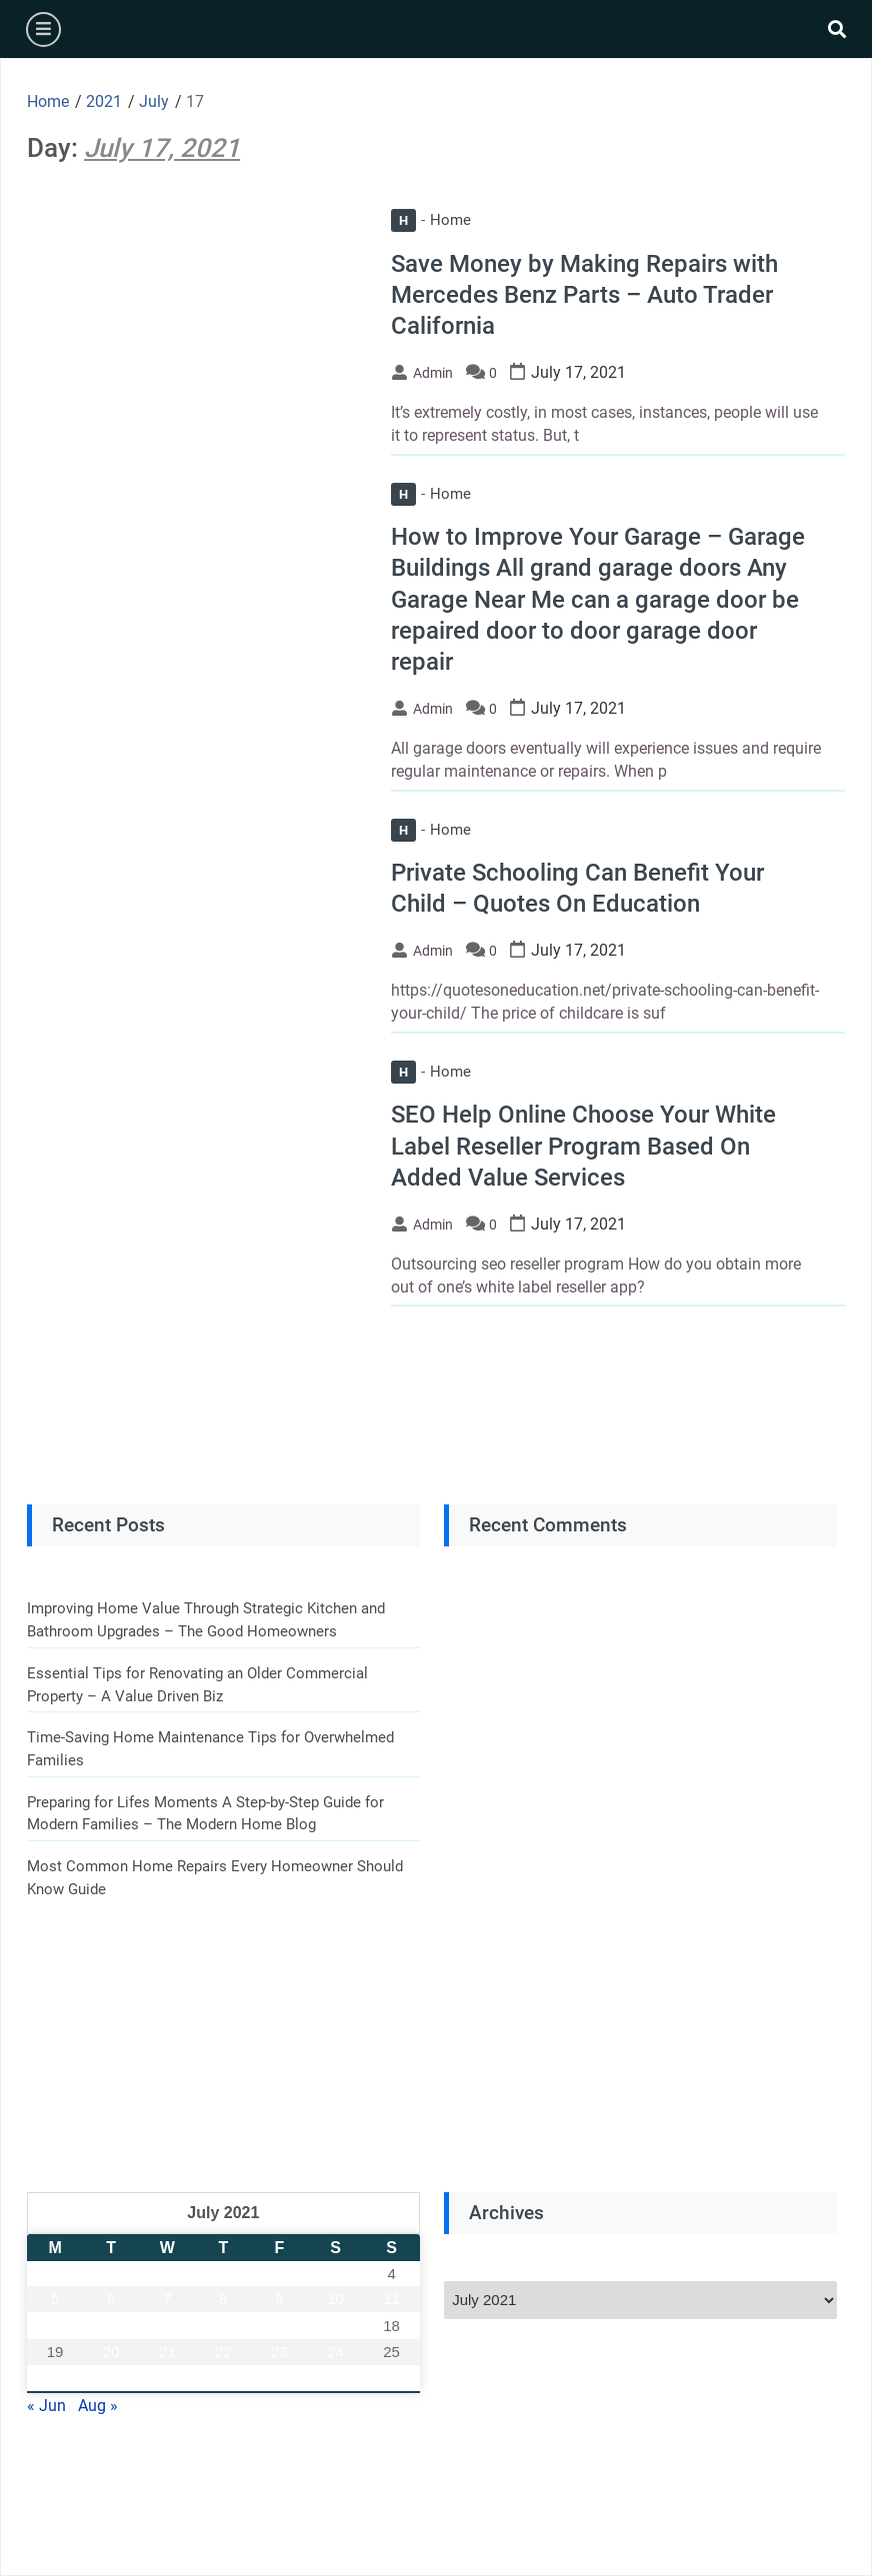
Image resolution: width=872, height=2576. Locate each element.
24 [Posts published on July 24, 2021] (335, 2351)
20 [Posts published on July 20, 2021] (111, 2351)
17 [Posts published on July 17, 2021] (335, 2325)
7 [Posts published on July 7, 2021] (167, 2298)
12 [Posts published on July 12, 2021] (55, 2325)
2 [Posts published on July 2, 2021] (279, 2273)
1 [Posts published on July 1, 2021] (223, 2273)
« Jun (46, 2405)
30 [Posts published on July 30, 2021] (279, 2378)
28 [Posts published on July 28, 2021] (167, 2378)
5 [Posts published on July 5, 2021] (55, 2298)
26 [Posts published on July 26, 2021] (55, 2378)
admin (433, 373)
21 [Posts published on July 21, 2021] (167, 2351)
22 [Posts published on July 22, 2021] (223, 2351)
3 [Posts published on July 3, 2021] (335, 2273)
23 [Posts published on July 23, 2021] (279, 2351)
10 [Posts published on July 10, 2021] (335, 2298)
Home (431, 220)
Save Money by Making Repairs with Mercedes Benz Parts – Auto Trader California (584, 295)
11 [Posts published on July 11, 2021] (391, 2298)
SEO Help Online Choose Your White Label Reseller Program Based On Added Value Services (583, 1146)
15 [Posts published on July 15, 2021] (223, 2325)
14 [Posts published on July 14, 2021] (167, 2325)
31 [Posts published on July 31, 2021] (335, 2378)
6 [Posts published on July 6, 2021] (111, 2298)
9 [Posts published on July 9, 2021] (279, 2298)
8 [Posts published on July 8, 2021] (223, 2298)
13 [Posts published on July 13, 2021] (111, 2325)
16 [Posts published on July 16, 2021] (279, 2325)
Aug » (98, 2405)
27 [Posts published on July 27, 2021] (111, 2378)
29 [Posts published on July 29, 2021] (223, 2378)
